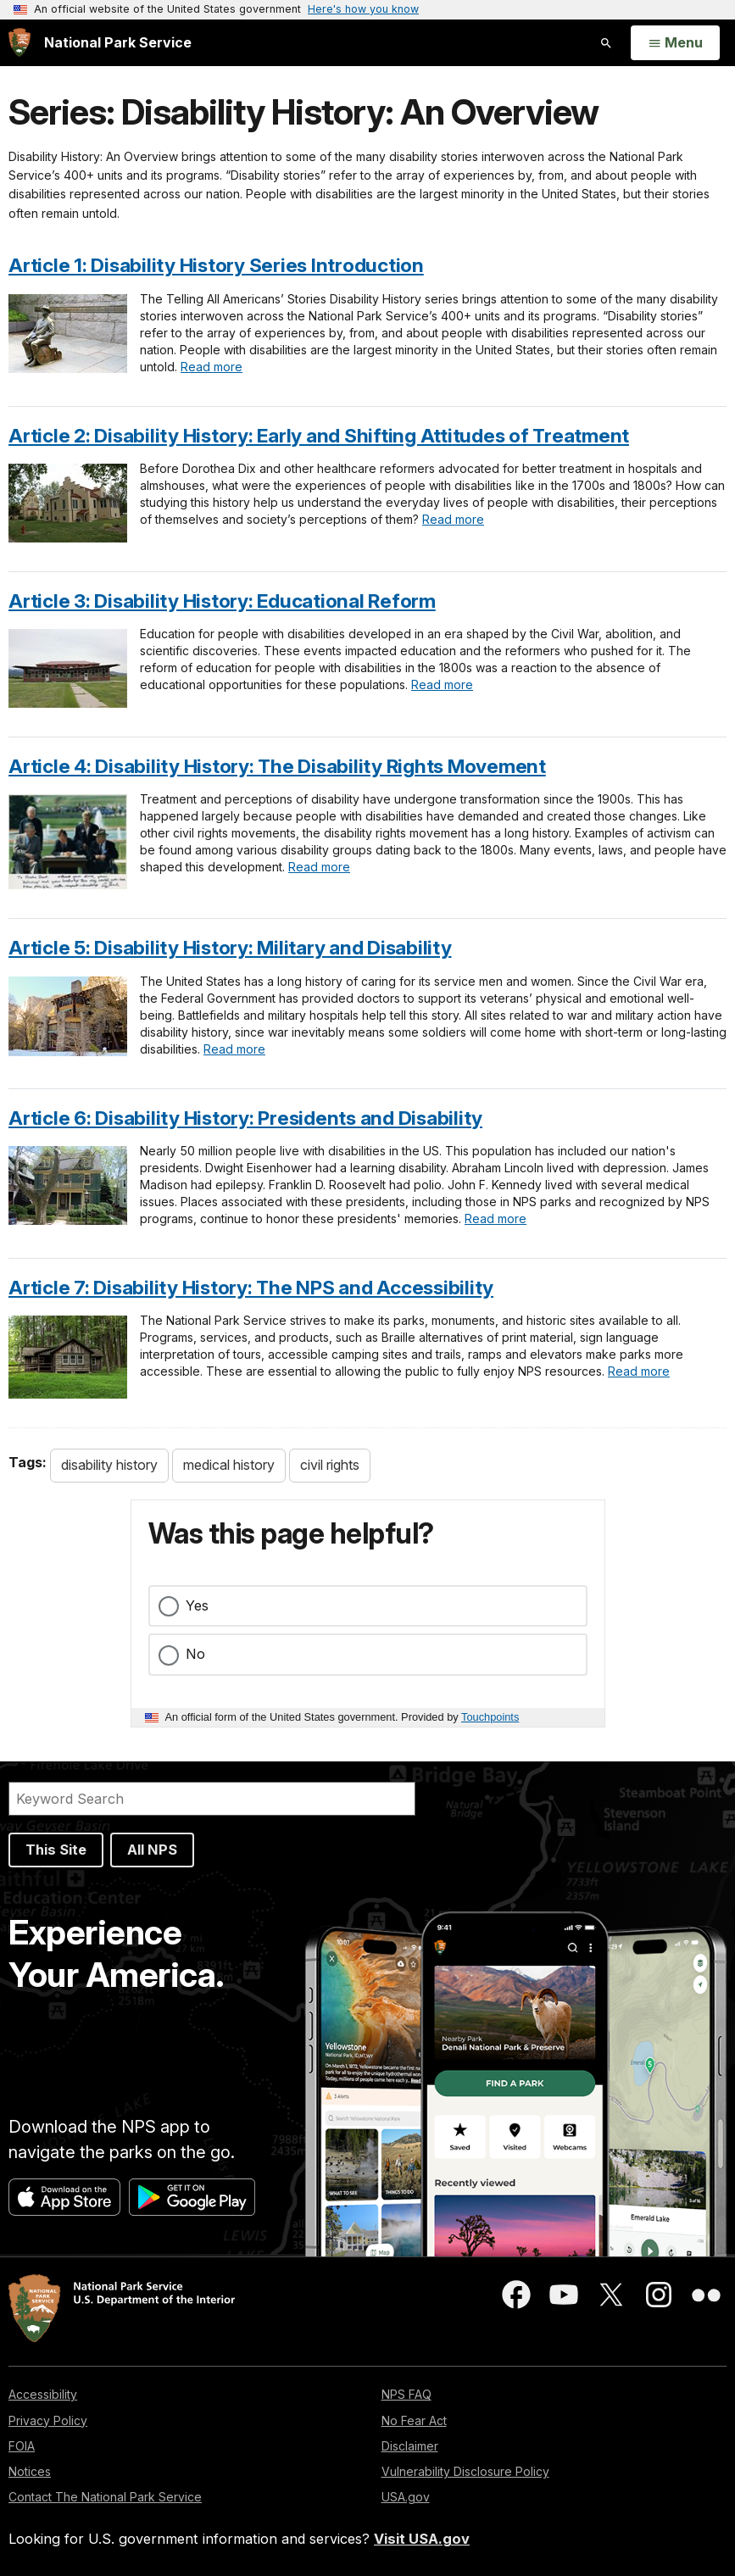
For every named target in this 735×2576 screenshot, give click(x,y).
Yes (197, 1605)
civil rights (329, 1464)
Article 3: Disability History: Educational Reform (222, 600)
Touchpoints (490, 1717)
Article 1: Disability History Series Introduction (216, 264)
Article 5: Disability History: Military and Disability (230, 947)
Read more (211, 366)
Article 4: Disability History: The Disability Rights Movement (277, 765)
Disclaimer (409, 2446)
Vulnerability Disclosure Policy (465, 2471)
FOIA (21, 2446)
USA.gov (405, 2497)
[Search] (211, 1799)
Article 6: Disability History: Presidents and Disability (245, 1117)
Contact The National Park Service (105, 2497)
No (195, 1653)
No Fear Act (414, 2420)
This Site (55, 1849)
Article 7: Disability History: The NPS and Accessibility (250, 1287)
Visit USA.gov (422, 2538)
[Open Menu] (675, 43)
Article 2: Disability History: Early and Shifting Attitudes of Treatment (318, 435)
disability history (109, 1464)
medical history (229, 1464)
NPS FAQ (406, 2394)
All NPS (152, 1849)
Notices (29, 2471)
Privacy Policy (47, 2420)
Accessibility (42, 2394)
